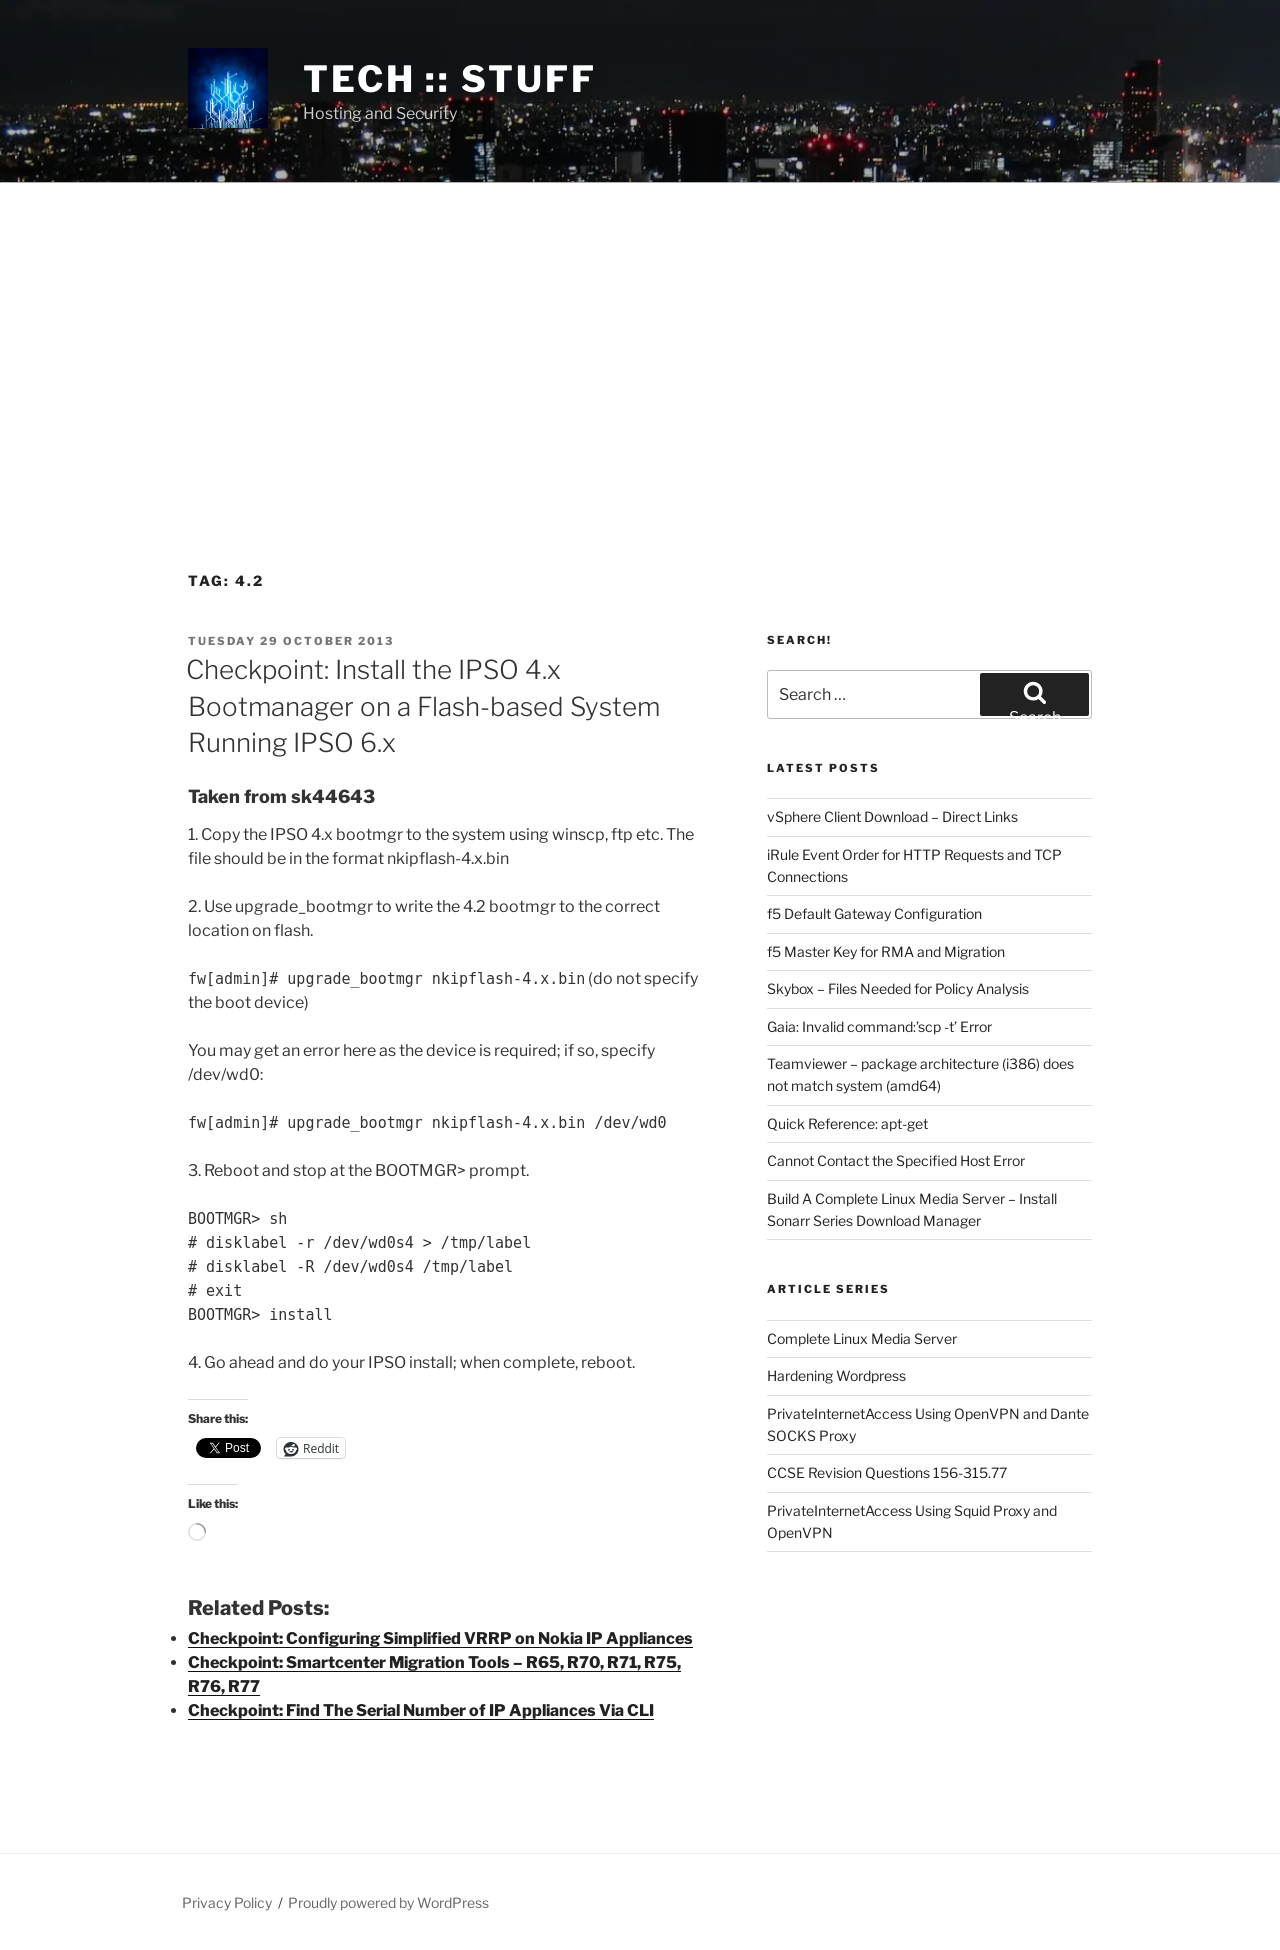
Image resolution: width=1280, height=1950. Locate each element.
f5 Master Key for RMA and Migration (886, 951)
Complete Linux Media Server (862, 1338)
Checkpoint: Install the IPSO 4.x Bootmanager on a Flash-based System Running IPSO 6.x (423, 706)
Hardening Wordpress (836, 1375)
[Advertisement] (640, 333)
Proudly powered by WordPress (388, 1902)
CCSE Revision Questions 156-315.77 (887, 1472)
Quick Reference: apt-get (847, 1123)
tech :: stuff (449, 79)
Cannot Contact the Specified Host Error (896, 1160)
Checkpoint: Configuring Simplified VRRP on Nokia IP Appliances (440, 1638)
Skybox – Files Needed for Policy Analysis (898, 988)
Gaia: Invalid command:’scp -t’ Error (879, 1026)
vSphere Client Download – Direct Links (892, 816)
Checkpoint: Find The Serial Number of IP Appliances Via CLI (421, 1710)
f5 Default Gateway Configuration (874, 913)
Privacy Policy (227, 1902)
